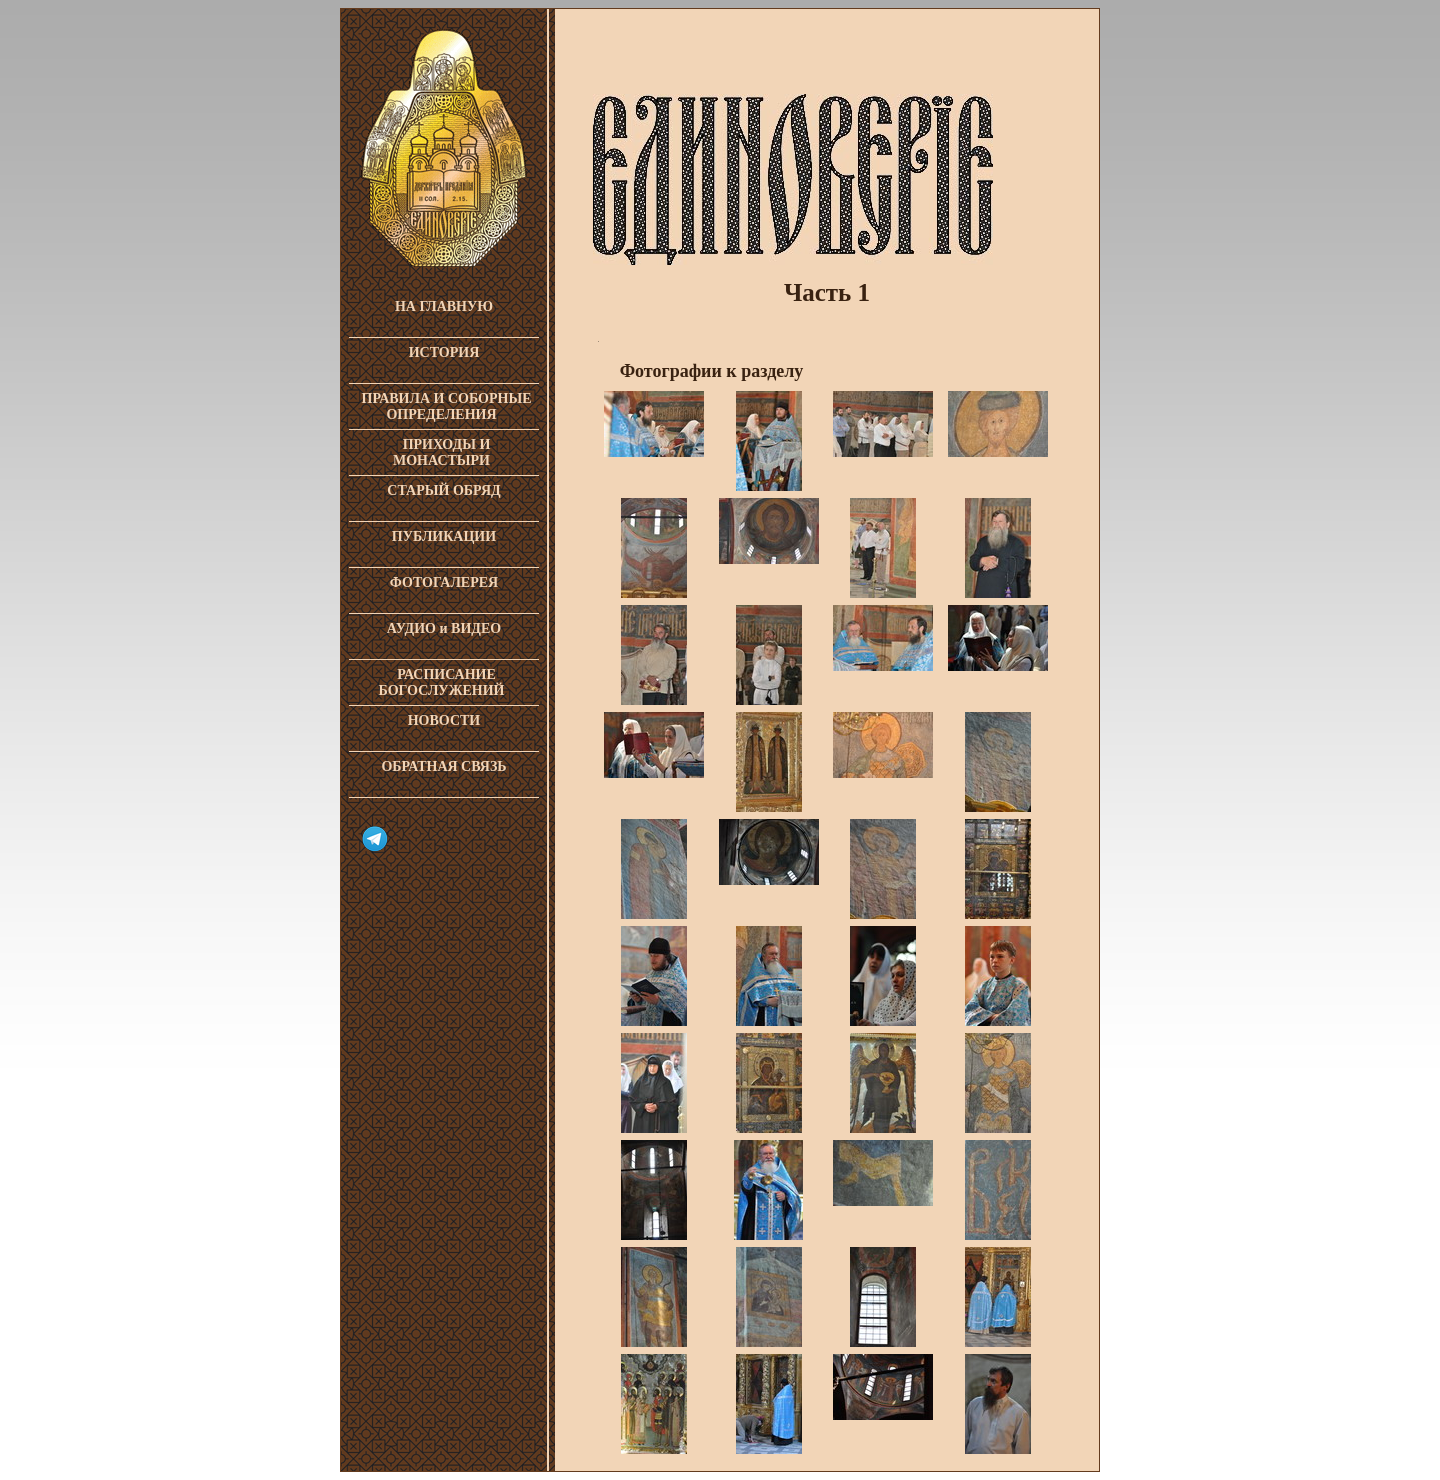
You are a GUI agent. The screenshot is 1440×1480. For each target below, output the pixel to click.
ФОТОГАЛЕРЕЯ (444, 582)
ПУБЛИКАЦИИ (444, 536)
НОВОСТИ (444, 720)
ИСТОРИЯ (444, 352)
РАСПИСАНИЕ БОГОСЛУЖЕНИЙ (442, 682)
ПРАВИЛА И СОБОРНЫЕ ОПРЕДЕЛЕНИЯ (447, 406)
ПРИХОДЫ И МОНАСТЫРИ (441, 452)
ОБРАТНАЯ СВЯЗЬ (443, 766)
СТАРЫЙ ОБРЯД (443, 490)
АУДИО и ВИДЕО (444, 628)
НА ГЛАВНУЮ (444, 306)
